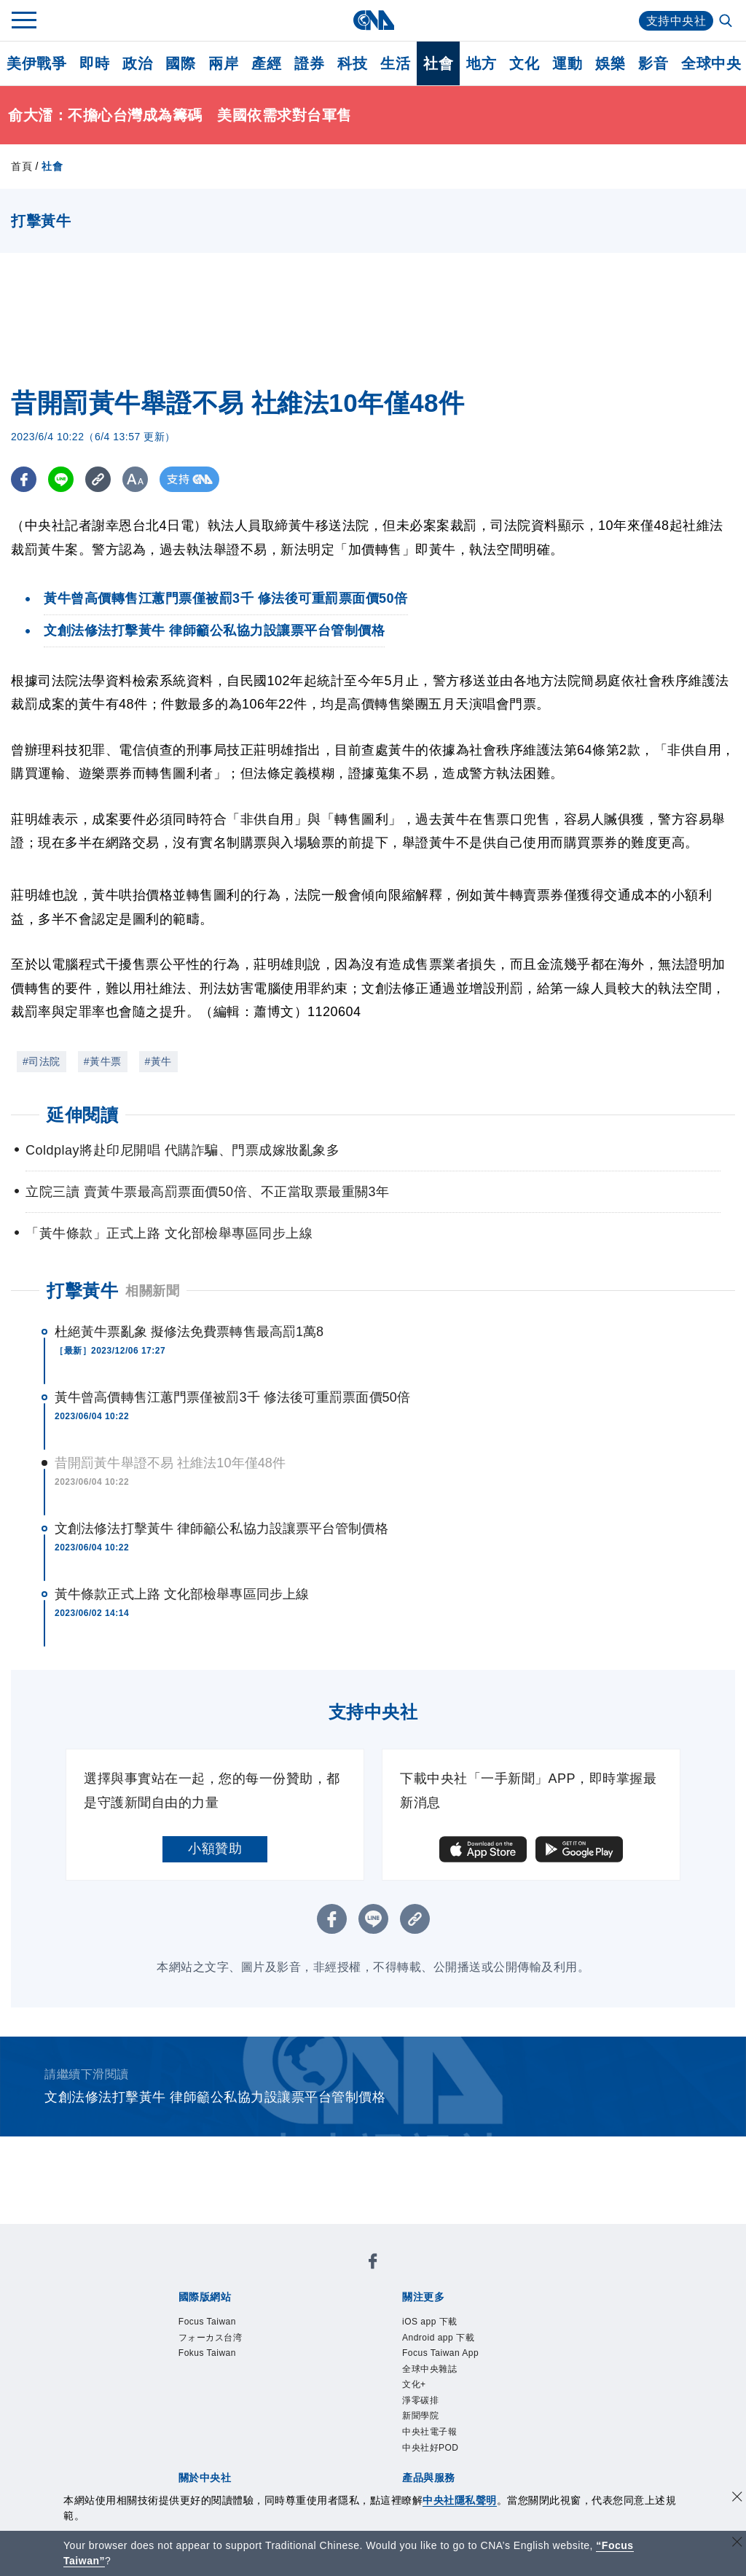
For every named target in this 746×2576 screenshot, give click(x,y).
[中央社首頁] (373, 20)
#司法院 (41, 1061)
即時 (94, 63)
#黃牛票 (103, 1061)
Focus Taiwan (207, 2322)
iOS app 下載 (430, 2322)
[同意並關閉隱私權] (737, 2498)
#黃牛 (158, 1061)
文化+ (414, 2384)
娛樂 (610, 63)
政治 (137, 63)
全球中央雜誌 (429, 2369)
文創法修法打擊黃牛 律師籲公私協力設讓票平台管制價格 (221, 1528)
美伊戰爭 (36, 63)
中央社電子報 (429, 2432)
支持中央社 (676, 21)
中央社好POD (430, 2448)
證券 (309, 63)
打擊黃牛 (82, 1290)
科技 (352, 63)
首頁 (21, 166)
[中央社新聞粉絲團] (373, 2264)
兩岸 (223, 63)
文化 (524, 63)
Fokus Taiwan (207, 2353)
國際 (180, 63)
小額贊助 (215, 1848)
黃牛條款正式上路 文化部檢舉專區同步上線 (182, 1594)
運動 (567, 63)
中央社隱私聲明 (460, 2500)
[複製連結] (98, 479)
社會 (438, 63)
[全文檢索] (727, 22)
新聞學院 (420, 2416)
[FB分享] (23, 479)
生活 (395, 63)
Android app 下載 (438, 2338)
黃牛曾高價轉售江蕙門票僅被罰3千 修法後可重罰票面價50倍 (232, 1397)
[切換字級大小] (135, 479)
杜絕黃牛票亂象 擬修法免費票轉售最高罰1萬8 (189, 1331)
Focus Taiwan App (440, 2353)
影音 (653, 63)
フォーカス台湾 (210, 2338)
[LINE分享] (61, 479)
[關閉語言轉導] (737, 2543)
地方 (481, 63)
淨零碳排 (420, 2400)
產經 (266, 63)
